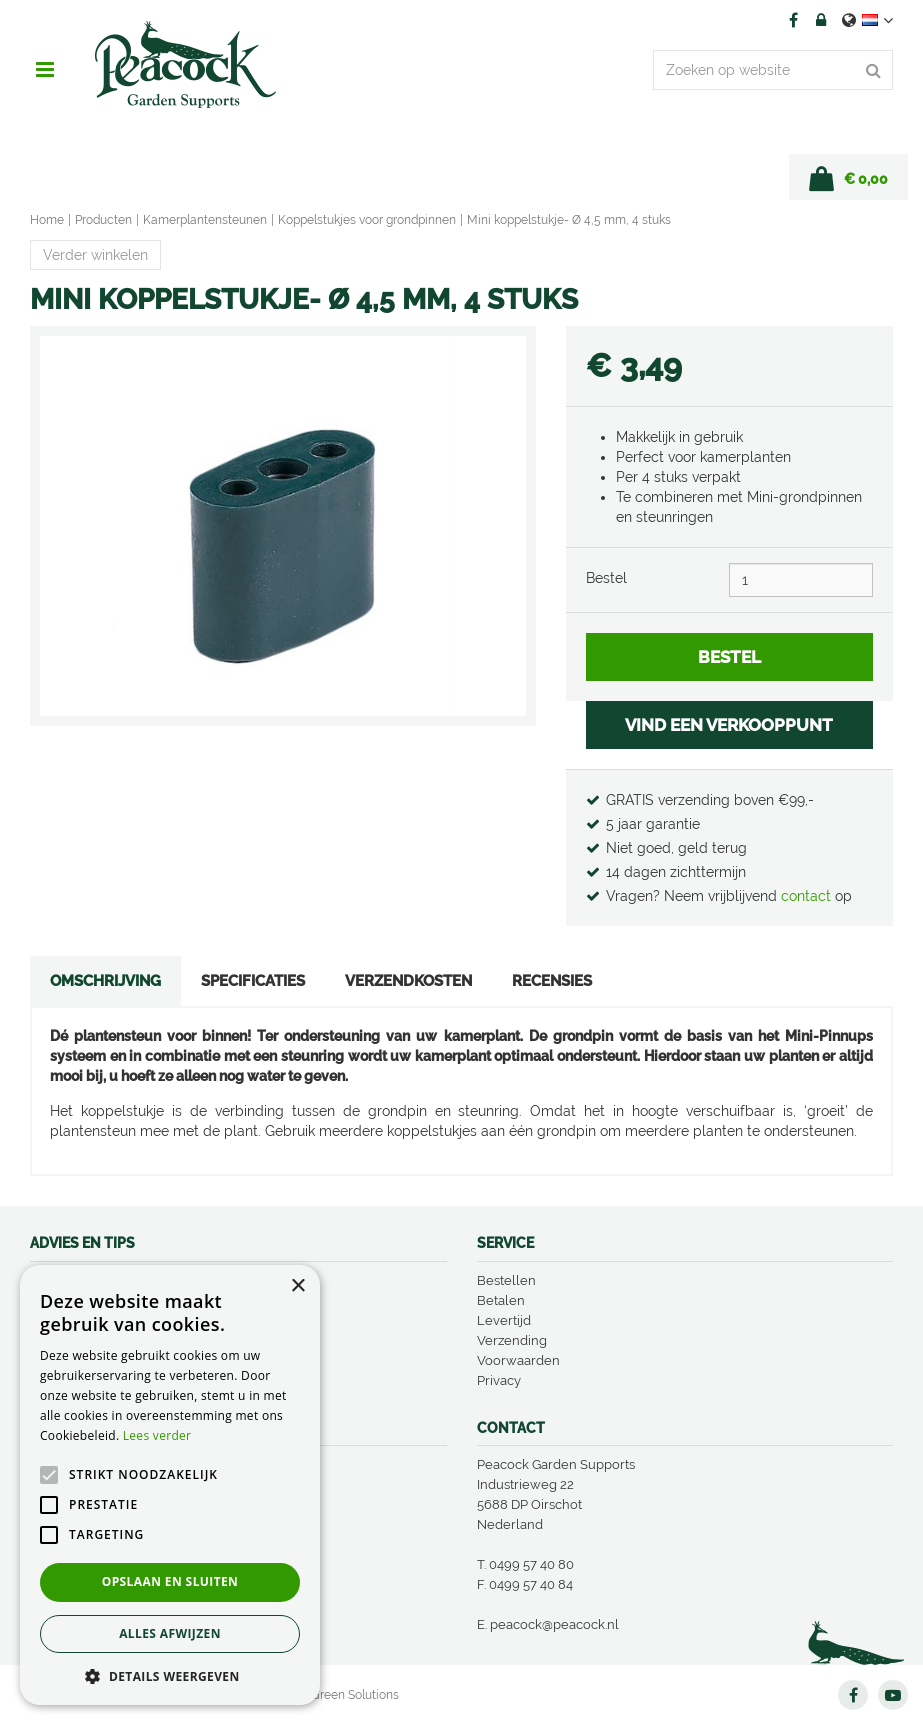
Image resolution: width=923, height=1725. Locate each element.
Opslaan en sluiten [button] (170, 1581)
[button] (170, 1675)
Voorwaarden (518, 1360)
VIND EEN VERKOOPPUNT (729, 725)
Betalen (501, 1300)
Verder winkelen (95, 255)
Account (821, 20)
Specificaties (253, 981)
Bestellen (506, 1280)
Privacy (499, 1380)
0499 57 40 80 (531, 1564)
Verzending (512, 1340)
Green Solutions (355, 1695)
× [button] (297, 1286)
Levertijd (504, 1320)
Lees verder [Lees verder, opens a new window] (157, 1435)
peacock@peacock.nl (554, 1624)
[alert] (170, 1485)
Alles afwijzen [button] (170, 1633)
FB (793, 20)
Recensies (552, 981)
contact (808, 896)
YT (893, 1695)
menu (45, 70)
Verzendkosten (408, 981)
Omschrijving (105, 981)
